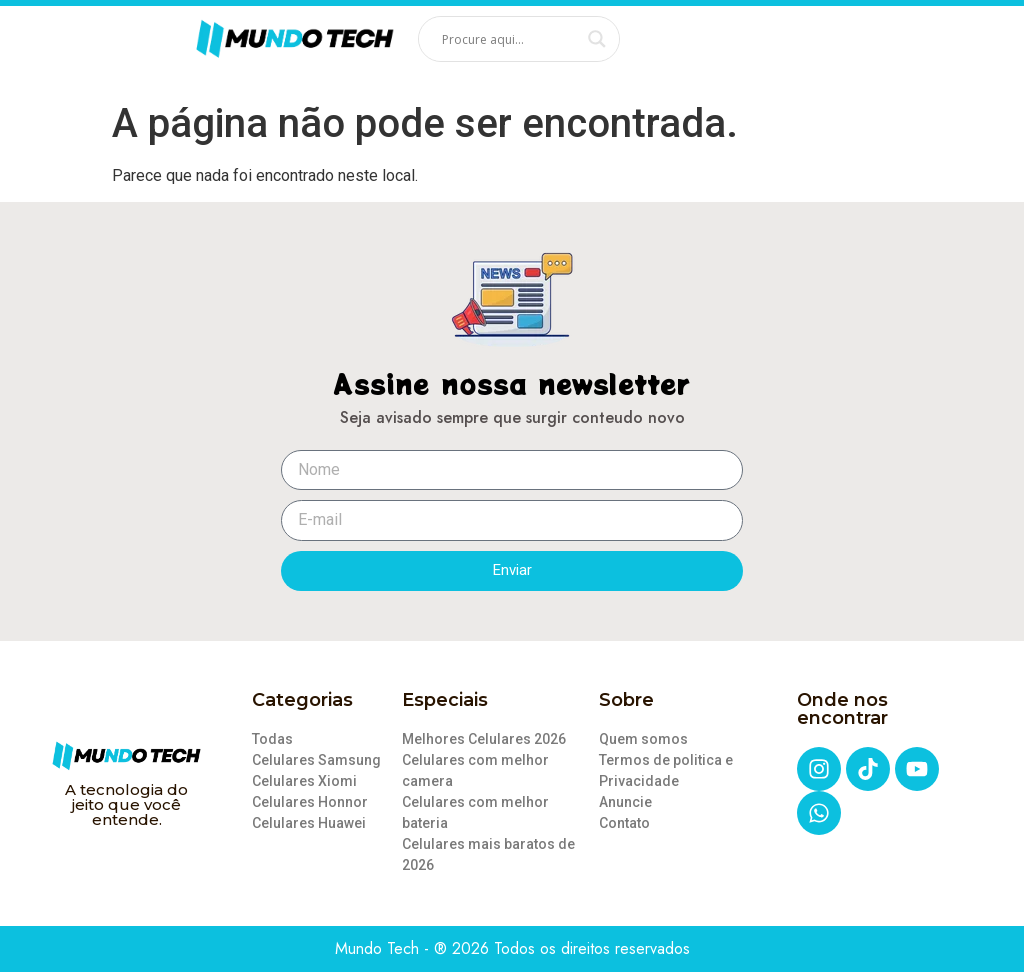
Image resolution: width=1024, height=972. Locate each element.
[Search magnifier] (597, 39)
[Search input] (510, 39)
